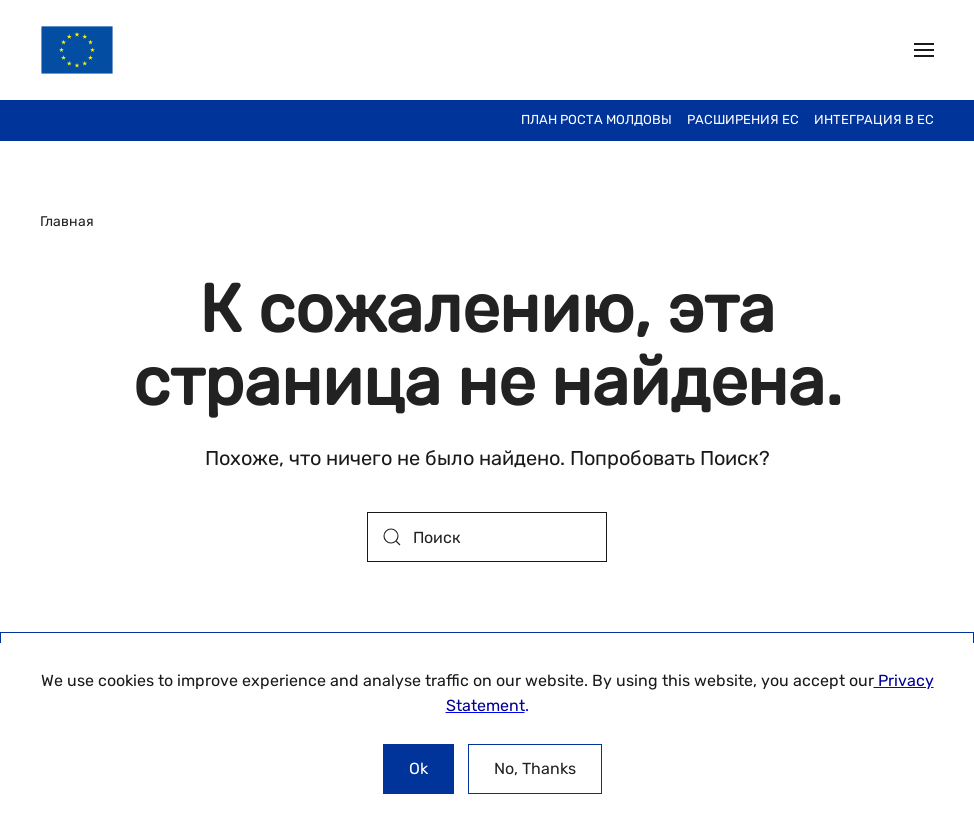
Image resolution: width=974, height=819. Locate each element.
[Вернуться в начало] (77, 50)
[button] (924, 50)
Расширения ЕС (743, 119)
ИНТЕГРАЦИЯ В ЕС (874, 119)
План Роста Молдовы (596, 119)
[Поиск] (487, 537)
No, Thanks (535, 768)
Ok (418, 768)
